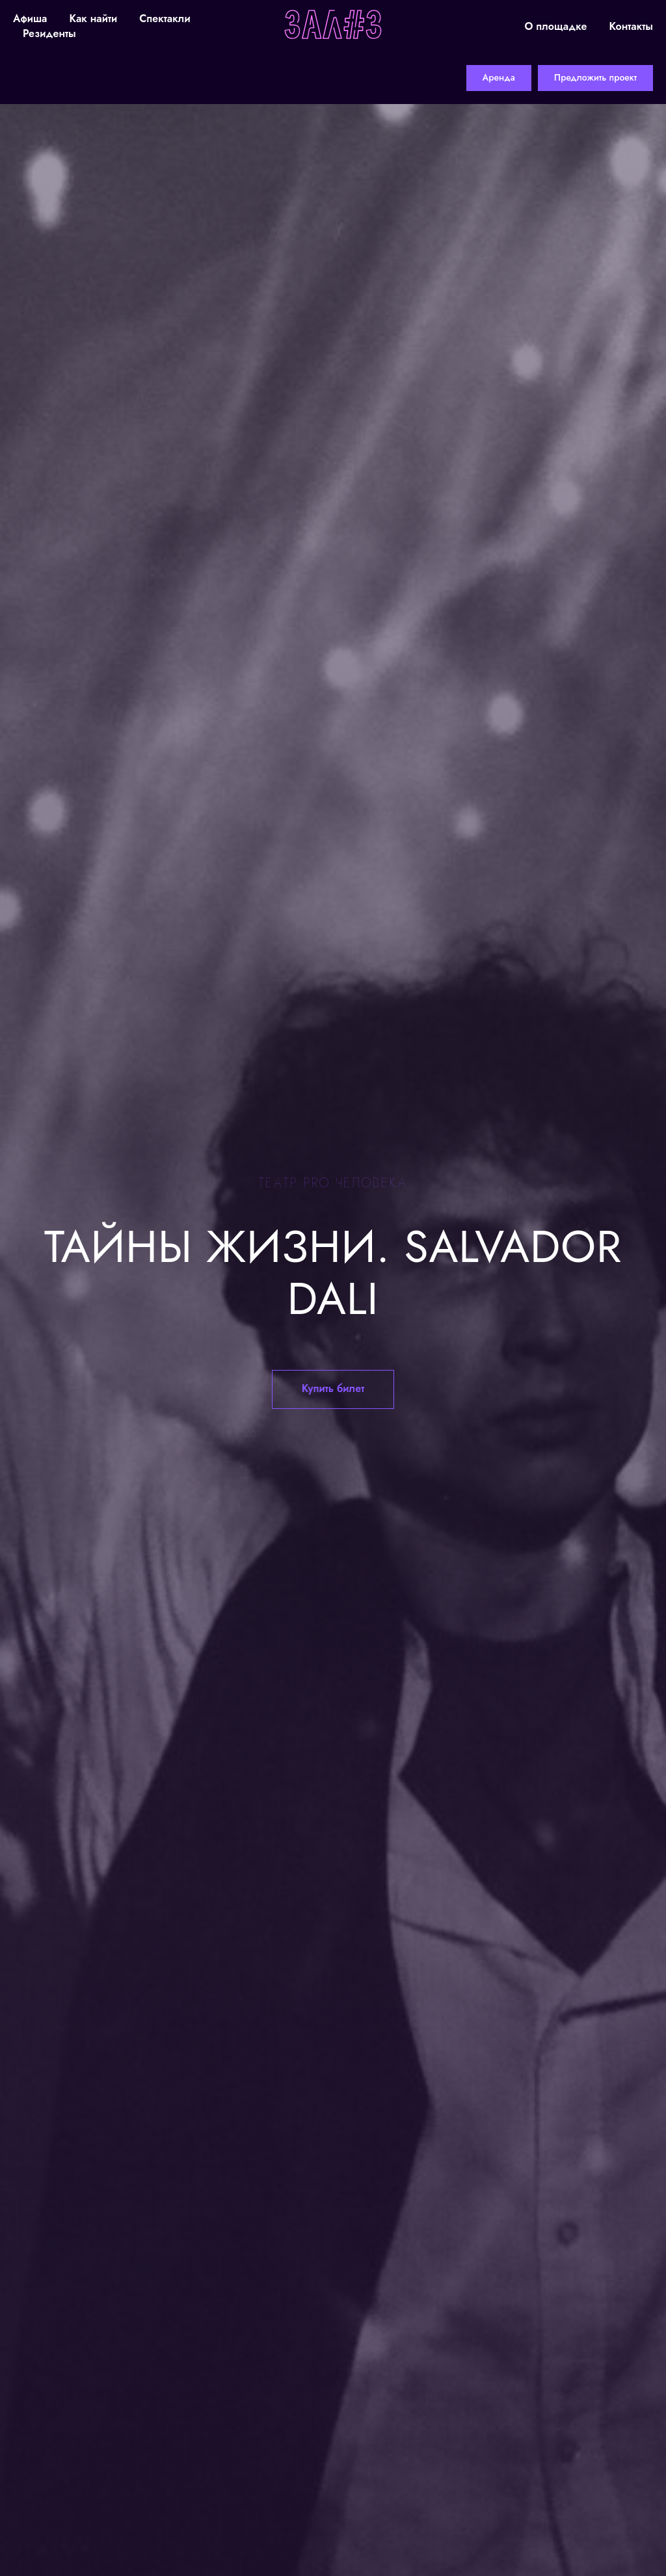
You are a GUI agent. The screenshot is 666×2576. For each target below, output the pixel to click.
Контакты (631, 26)
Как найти (93, 18)
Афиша (30, 18)
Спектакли (164, 18)
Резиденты (49, 33)
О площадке (555, 26)
